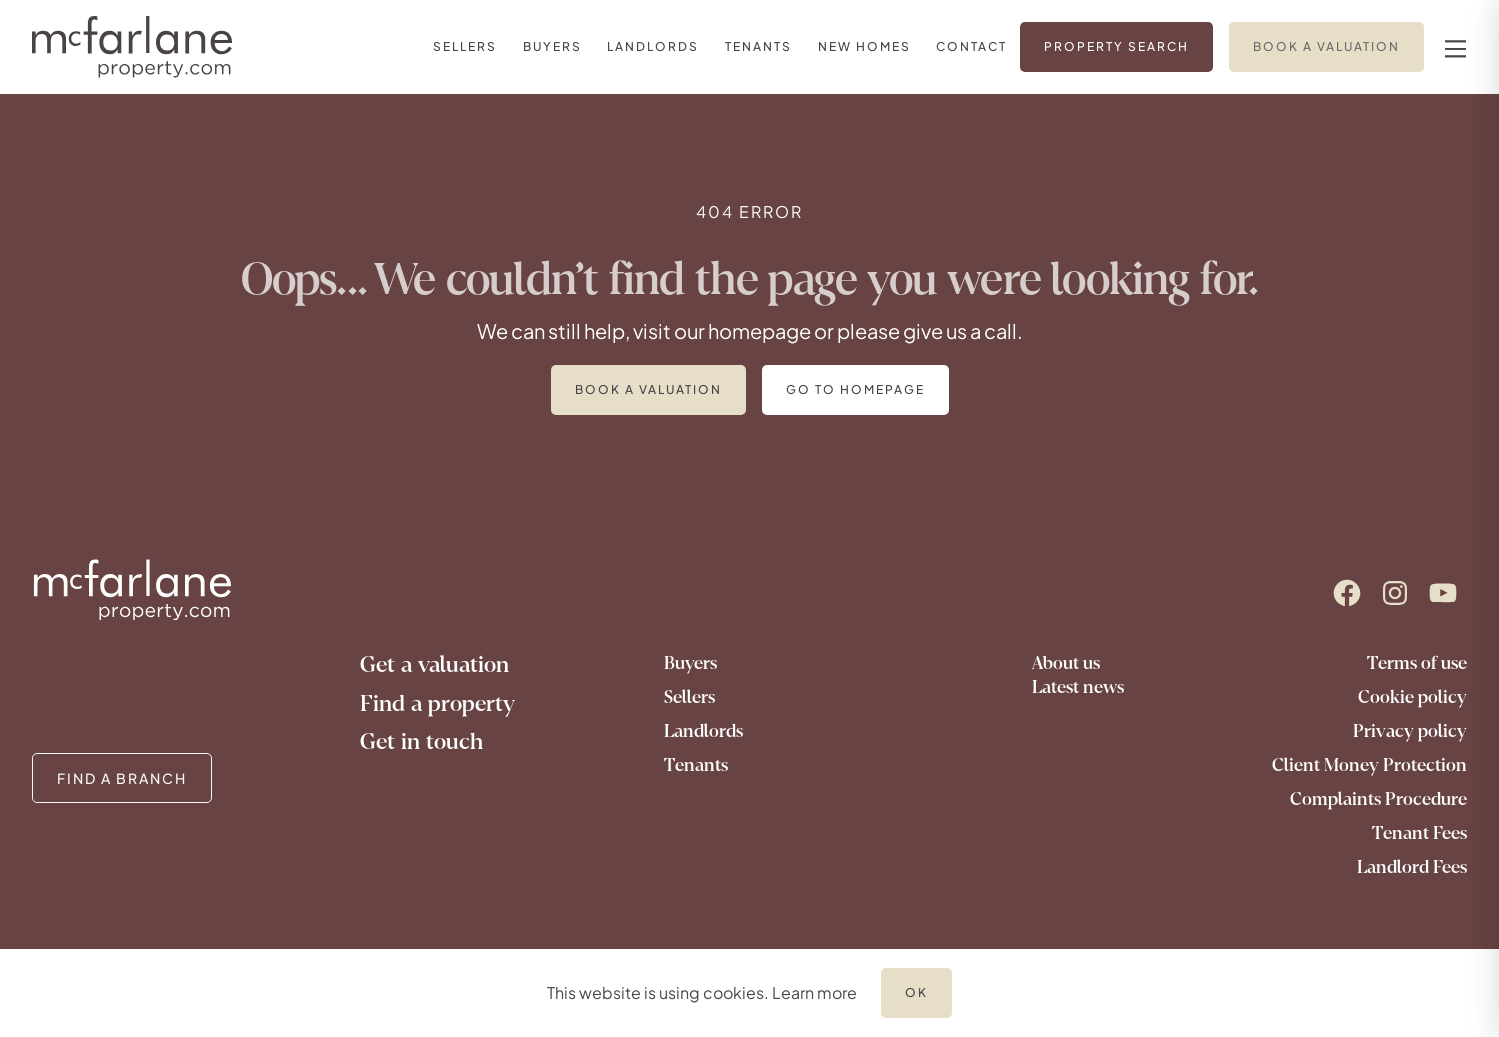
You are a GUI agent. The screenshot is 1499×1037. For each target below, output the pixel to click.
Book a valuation (648, 389)
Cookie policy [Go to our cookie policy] (1412, 697)
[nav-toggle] (1452, 47)
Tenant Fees (1419, 833)
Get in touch (421, 741)
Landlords (703, 731)
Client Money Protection (1369, 765)
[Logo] (138, 47)
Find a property (437, 703)
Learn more (814, 992)
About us (1066, 663)
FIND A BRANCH (122, 778)
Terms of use (1417, 663)
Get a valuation (434, 664)
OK (916, 992)
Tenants (696, 765)
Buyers (690, 663)
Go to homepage (855, 389)
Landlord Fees (1412, 867)
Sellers (689, 697)
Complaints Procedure (1378, 799)
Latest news (1078, 687)
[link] (465, 46)
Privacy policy (1410, 731)
